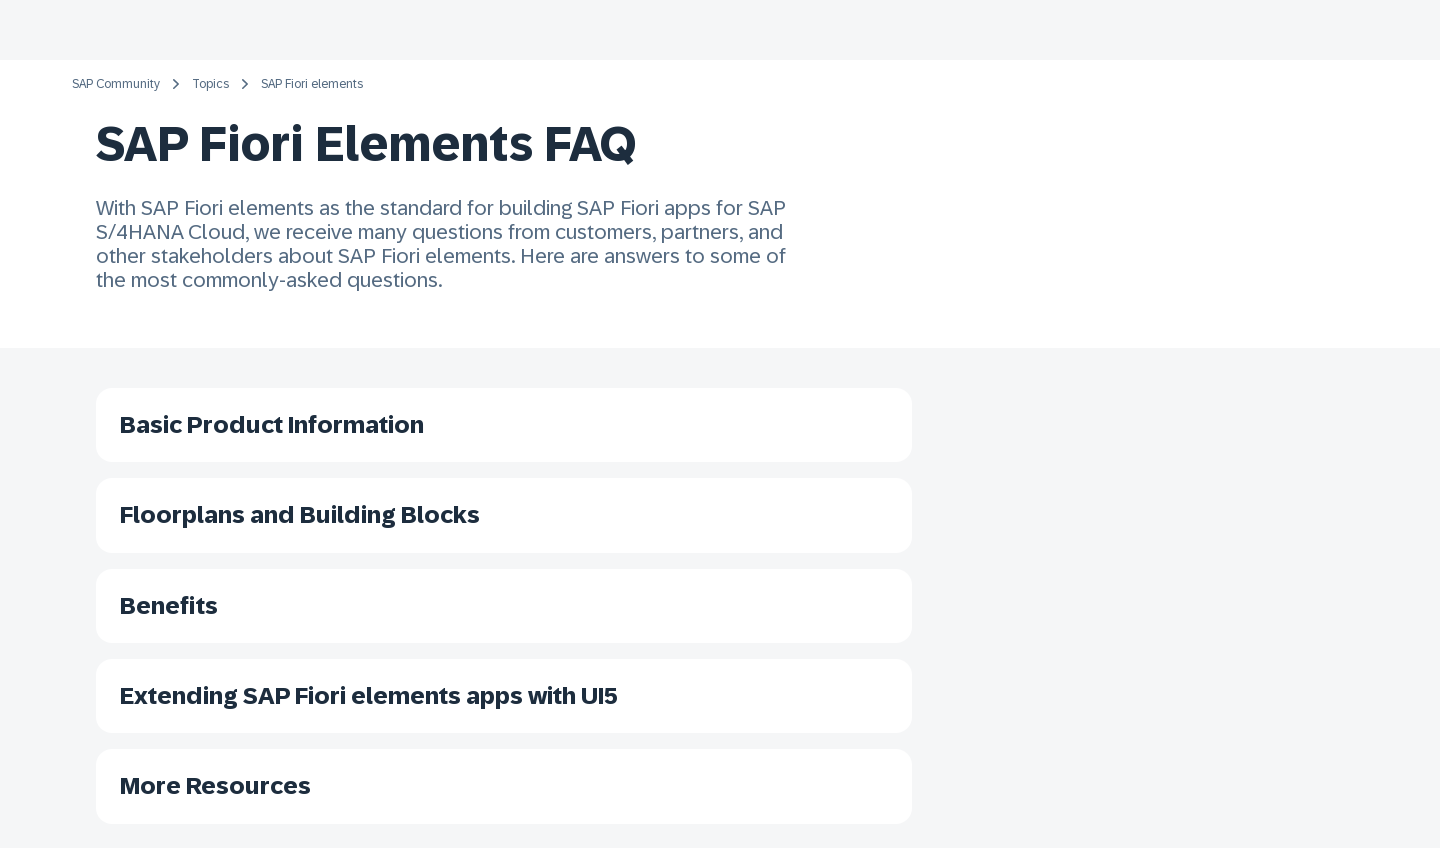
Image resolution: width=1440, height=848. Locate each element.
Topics (210, 84)
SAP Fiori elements (312, 84)
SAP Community (116, 84)
